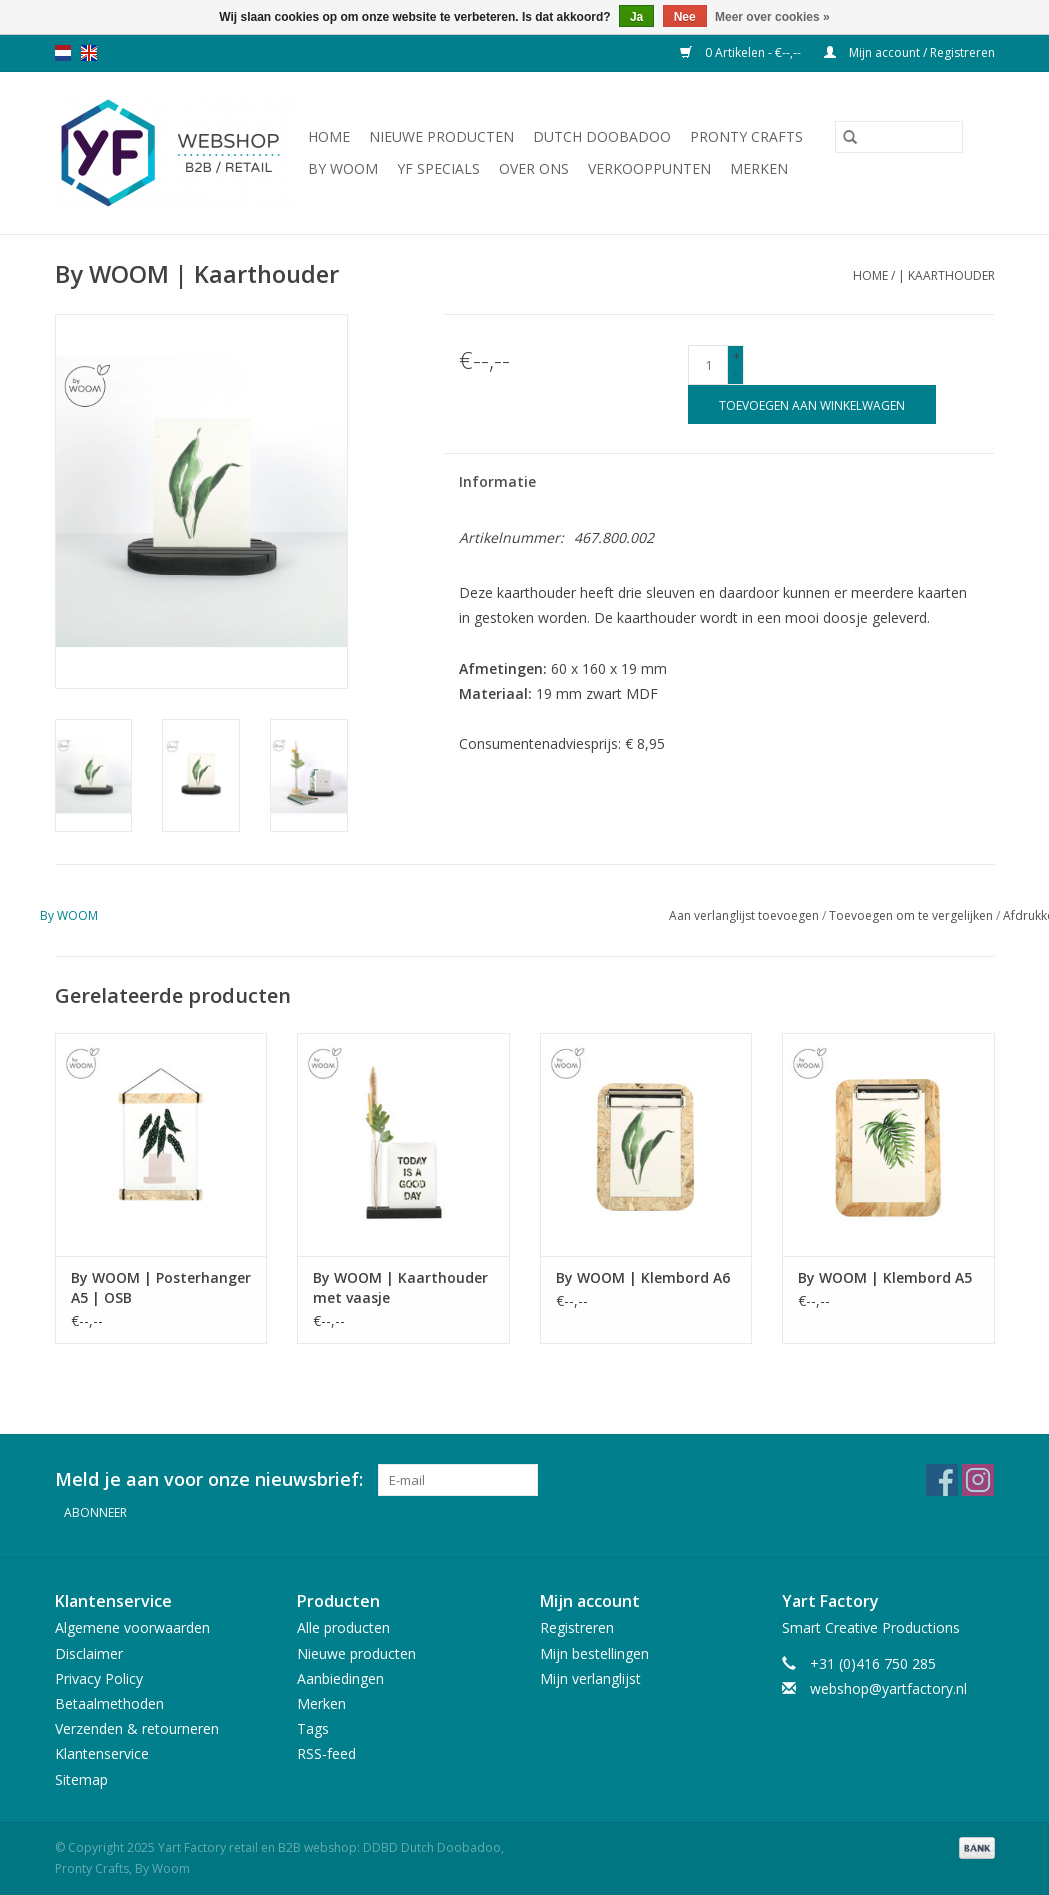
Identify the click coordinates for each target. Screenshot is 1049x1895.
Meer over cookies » (772, 17)
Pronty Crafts (746, 136)
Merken (759, 168)
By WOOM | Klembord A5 (885, 1277)
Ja (636, 17)
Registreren (577, 1627)
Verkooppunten (649, 168)
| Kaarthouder (946, 275)
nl (63, 53)
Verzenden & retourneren (137, 1728)
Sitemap (81, 1778)
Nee (685, 17)
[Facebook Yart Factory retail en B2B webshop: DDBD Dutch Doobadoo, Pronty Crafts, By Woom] (942, 1480)
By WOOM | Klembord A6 (643, 1277)
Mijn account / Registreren (909, 52)
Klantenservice (102, 1753)
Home (329, 136)
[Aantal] (708, 365)
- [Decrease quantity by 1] (736, 373)
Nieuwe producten (441, 136)
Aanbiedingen (340, 1678)
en (89, 53)
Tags (313, 1728)
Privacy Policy (99, 1678)
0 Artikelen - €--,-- (742, 52)
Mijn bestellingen (594, 1653)
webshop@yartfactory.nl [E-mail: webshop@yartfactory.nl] (888, 1688)
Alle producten (343, 1627)
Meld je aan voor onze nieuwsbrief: (209, 1479)
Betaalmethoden (109, 1703)
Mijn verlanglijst (590, 1678)
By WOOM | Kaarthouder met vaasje (400, 1287)
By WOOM (343, 168)
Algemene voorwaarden (132, 1627)
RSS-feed (326, 1753)
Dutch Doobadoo (602, 136)
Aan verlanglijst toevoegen (745, 915)
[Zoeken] (899, 137)
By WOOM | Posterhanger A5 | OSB (161, 1287)
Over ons (534, 168)
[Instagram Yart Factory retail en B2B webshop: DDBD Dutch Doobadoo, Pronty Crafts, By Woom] (978, 1480)
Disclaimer (89, 1653)
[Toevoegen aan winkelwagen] (812, 404)
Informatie (497, 481)
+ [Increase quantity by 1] (736, 355)
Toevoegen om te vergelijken (912, 915)
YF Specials (438, 168)
